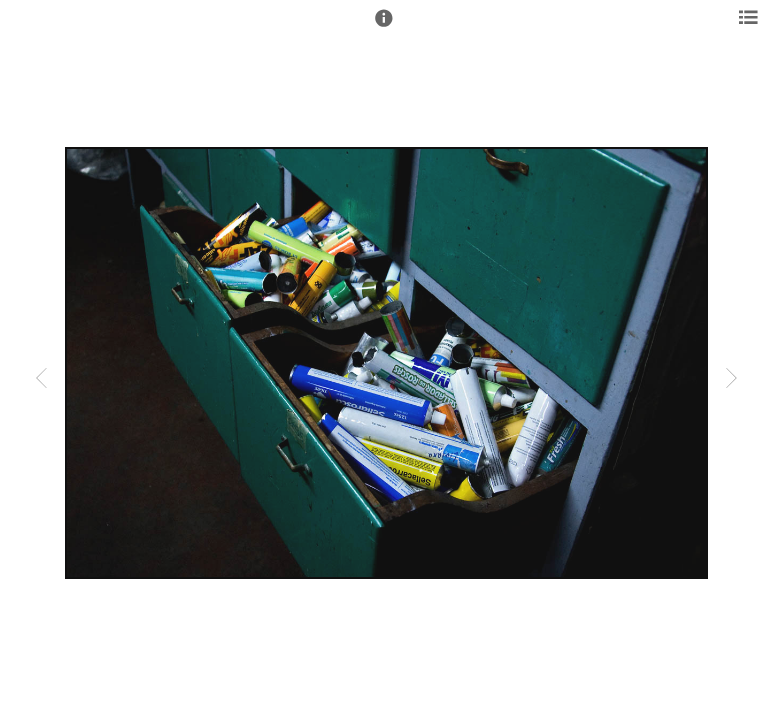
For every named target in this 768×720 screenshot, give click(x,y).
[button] (384, 27)
